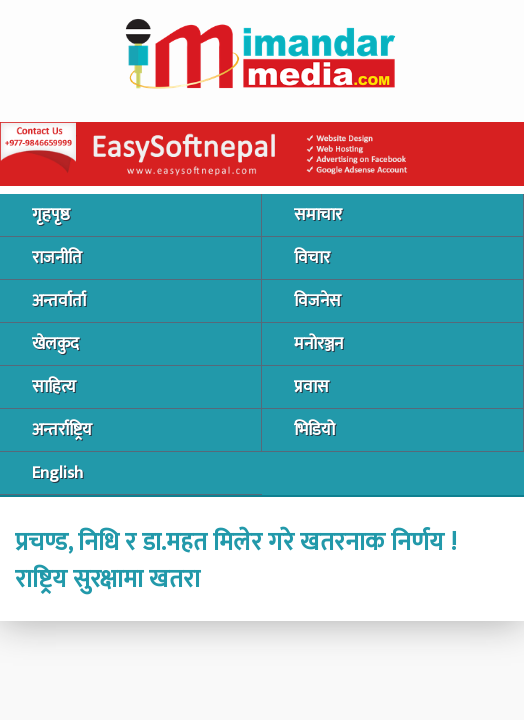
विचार (312, 258)
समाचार (318, 215)
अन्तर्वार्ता (59, 301)
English (57, 473)
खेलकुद (55, 344)
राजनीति (57, 258)
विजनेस (317, 301)
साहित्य (54, 387)
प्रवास (311, 387)
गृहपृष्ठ (51, 215)
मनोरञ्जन (318, 344)
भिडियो (314, 430)
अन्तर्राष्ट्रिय (62, 430)
